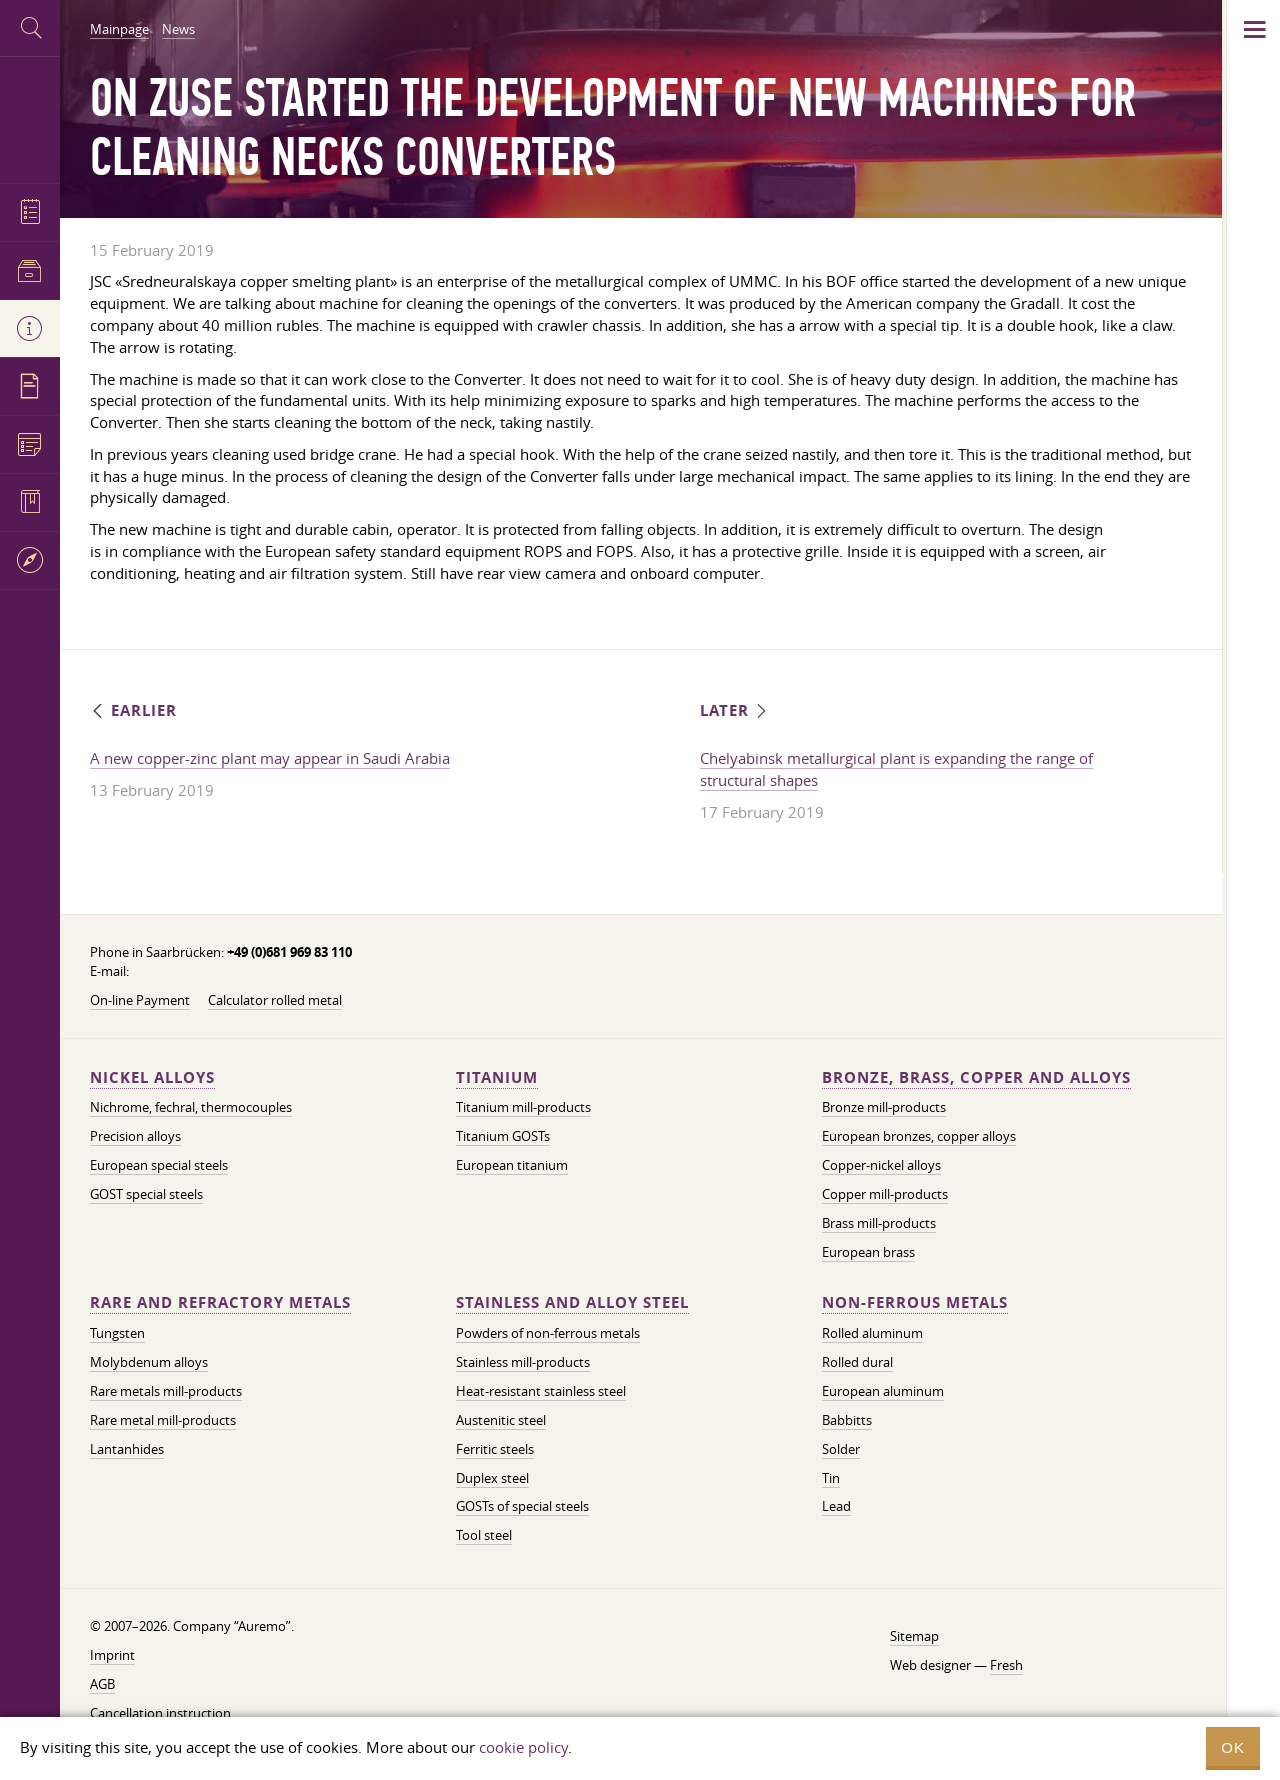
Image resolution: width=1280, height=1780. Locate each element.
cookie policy (523, 1747)
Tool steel (484, 1535)
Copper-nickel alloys (881, 1165)
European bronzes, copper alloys (919, 1136)
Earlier (133, 710)
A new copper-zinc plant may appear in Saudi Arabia (270, 758)
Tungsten (117, 1333)
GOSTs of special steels (522, 1506)
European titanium (512, 1165)
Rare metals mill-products (166, 1391)
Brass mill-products (879, 1223)
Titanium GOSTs (503, 1136)
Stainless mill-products (523, 1362)
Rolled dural (857, 1362)
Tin (831, 1478)
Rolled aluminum (872, 1333)
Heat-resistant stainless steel (541, 1391)
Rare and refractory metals (220, 1302)
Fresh (1006, 1665)
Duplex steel (492, 1478)
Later (735, 710)
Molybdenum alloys (149, 1362)
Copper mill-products (885, 1194)
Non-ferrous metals (915, 1302)
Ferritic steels (495, 1449)
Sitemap (914, 1636)
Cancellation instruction (160, 1713)
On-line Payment (140, 1000)
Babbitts (847, 1420)
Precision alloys (135, 1136)
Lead (836, 1506)
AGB (102, 1684)
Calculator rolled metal (275, 1000)
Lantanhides (127, 1449)
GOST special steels (146, 1194)
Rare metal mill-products (163, 1420)
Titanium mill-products (523, 1107)
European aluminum (883, 1391)
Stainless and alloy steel (572, 1302)
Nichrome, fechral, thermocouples (191, 1107)
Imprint (112, 1655)
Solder (841, 1449)
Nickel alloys (152, 1077)
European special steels (159, 1165)
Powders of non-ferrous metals (548, 1333)
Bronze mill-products (884, 1107)
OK (1233, 1747)
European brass (868, 1252)
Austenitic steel (501, 1420)
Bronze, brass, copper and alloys (976, 1077)
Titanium (497, 1077)
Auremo (30, 117)
